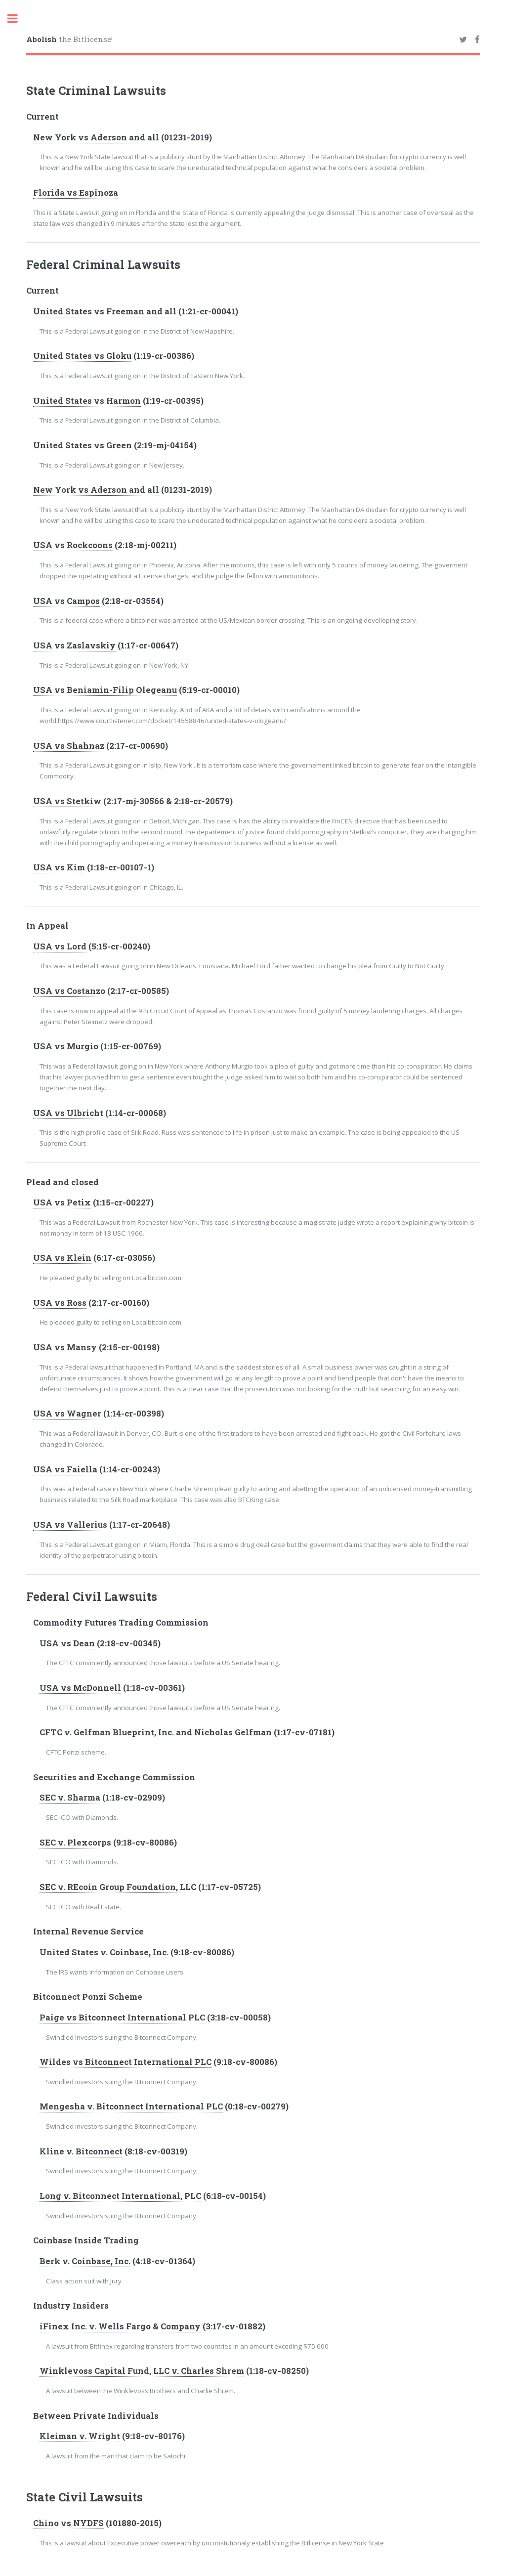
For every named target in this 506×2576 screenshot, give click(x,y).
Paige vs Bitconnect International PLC (122, 2017)
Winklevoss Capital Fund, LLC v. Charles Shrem (142, 2370)
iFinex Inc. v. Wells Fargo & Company (120, 2326)
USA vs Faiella (65, 1469)
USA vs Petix (62, 1202)
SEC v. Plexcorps (75, 1842)
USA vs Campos (66, 601)
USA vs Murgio (65, 1046)
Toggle (18, 18)
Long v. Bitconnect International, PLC (120, 2195)
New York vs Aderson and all (96, 137)
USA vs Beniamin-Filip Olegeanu (105, 690)
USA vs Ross (59, 1302)
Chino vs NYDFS (68, 2523)
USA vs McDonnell (80, 1687)
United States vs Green (82, 445)
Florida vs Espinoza (75, 192)
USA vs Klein (62, 1257)
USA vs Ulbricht (68, 1113)
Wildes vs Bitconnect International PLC (125, 2062)
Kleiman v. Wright (80, 2436)
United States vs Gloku (82, 355)
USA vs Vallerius (70, 1524)
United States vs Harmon (87, 400)
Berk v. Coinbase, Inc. (85, 2261)
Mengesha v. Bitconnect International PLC (131, 2106)
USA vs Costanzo (69, 991)
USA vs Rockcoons (73, 545)
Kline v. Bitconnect (81, 2151)
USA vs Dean (67, 1643)
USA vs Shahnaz (68, 745)
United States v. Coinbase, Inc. (104, 1952)
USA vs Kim (59, 867)
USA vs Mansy (65, 1347)
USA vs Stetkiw (67, 801)
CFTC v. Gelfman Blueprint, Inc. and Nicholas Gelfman (156, 1732)
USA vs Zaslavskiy (74, 645)
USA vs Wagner (67, 1413)
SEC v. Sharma (70, 1797)
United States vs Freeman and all (104, 311)
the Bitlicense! (69, 39)
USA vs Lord (59, 946)
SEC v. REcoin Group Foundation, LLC (118, 1887)
